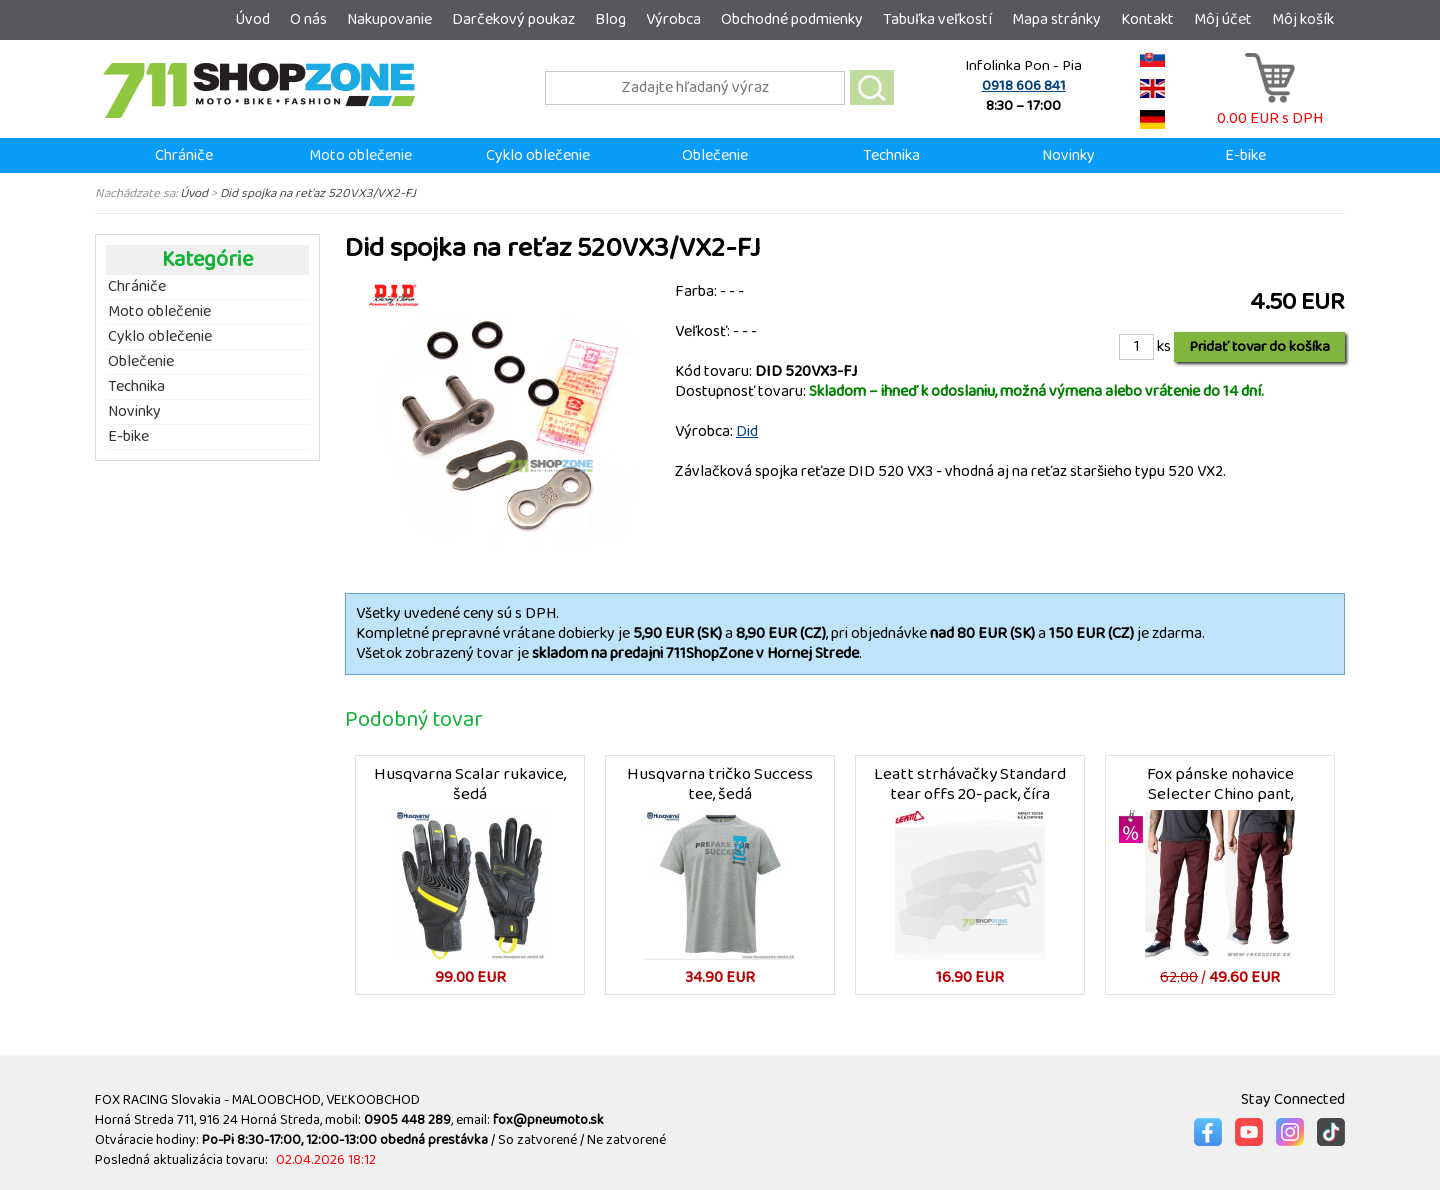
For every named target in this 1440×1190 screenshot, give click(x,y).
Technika (891, 155)
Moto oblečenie (360, 155)
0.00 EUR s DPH (1270, 108)
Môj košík (1303, 19)
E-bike (1245, 155)
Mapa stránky (1056, 19)
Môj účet (1223, 19)
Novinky (1068, 155)
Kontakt (1147, 19)
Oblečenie (715, 155)
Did (747, 431)
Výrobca (673, 19)
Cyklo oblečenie (538, 155)
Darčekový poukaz (513, 19)
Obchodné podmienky (792, 19)
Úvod (252, 19)
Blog (610, 19)
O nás (308, 19)
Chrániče (184, 155)
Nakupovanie (389, 19)
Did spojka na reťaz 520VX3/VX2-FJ (318, 193)
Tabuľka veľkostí (937, 19)
